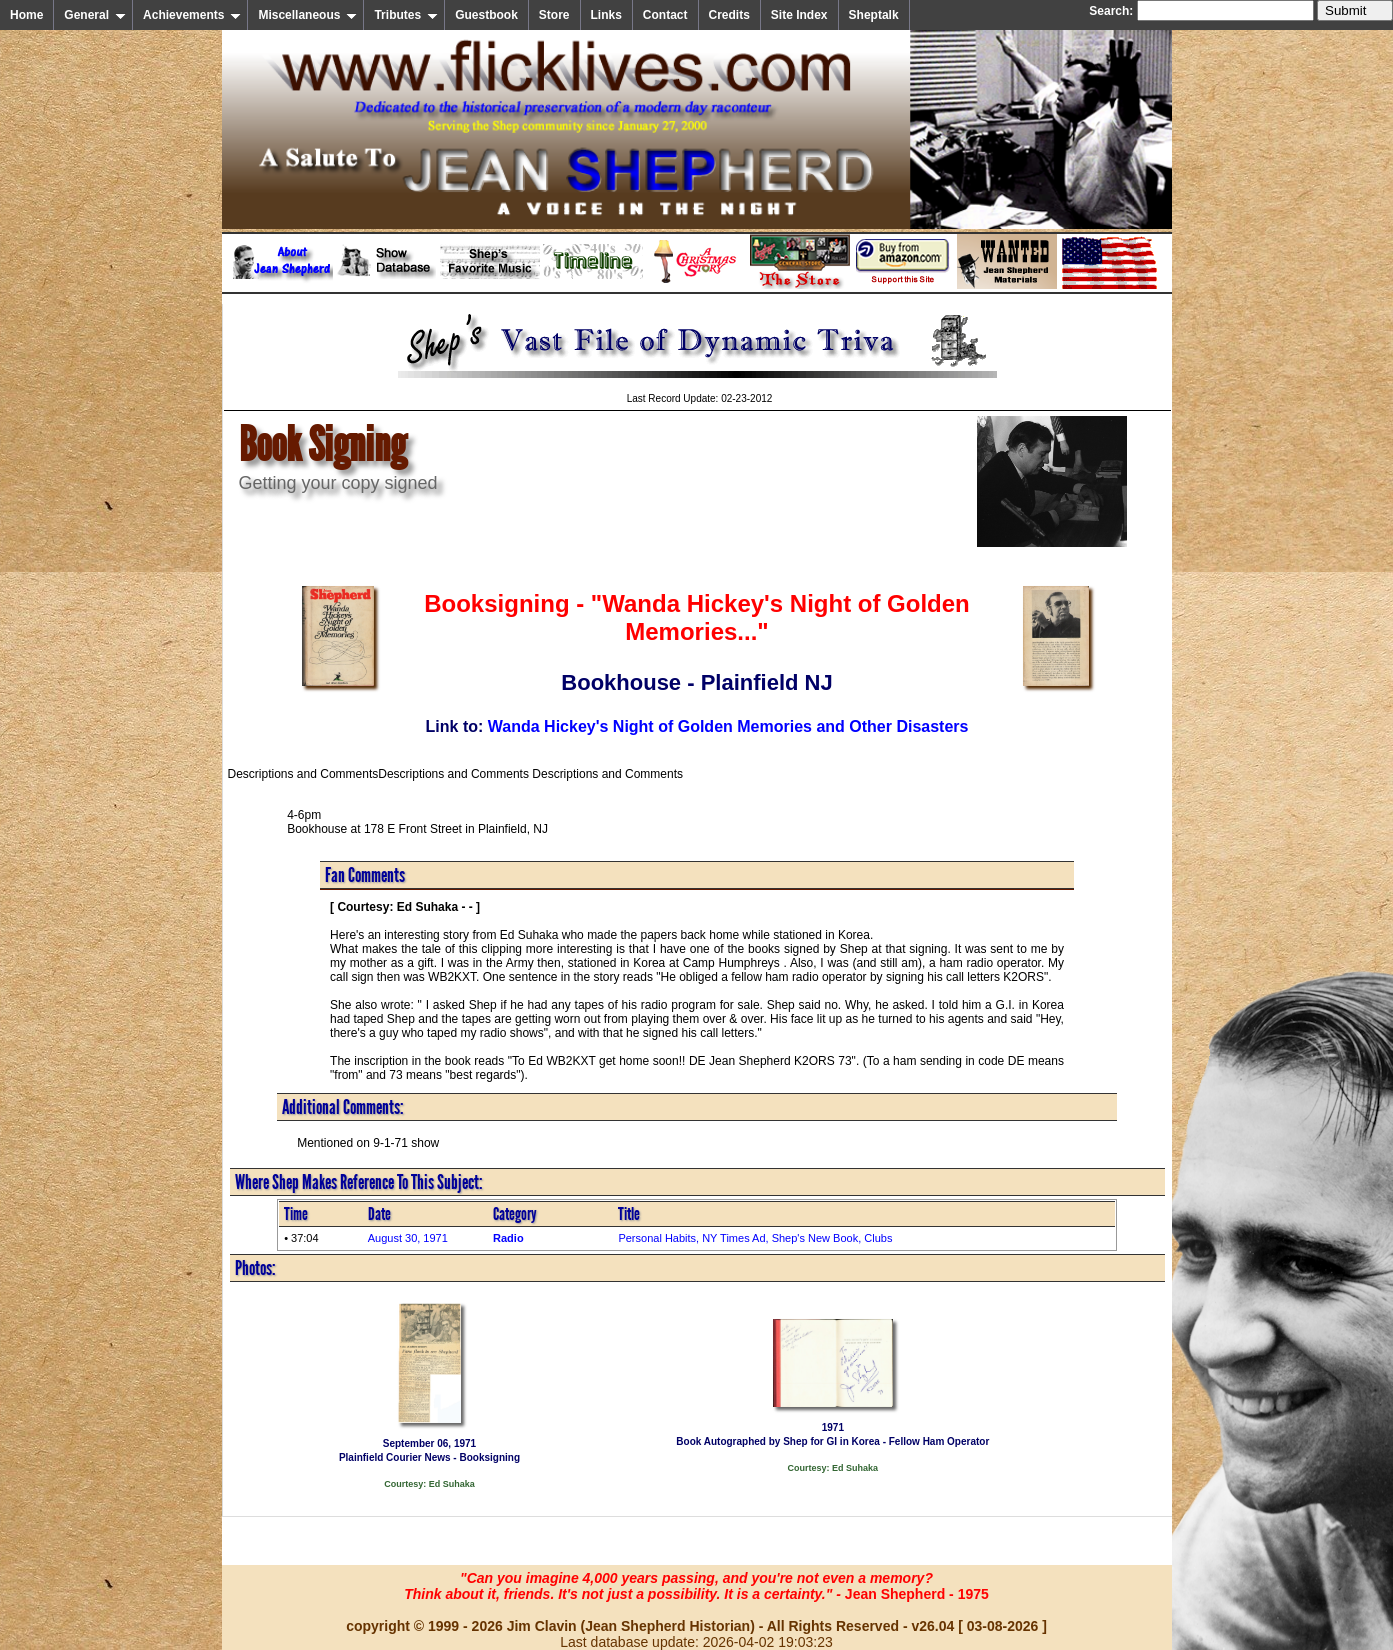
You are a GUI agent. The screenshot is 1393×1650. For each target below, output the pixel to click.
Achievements (192, 15)
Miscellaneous (307, 15)
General (95, 15)
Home (26, 15)
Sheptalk (874, 15)
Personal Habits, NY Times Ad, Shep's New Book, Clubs (755, 1238)
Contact (665, 15)
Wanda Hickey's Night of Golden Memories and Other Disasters (728, 726)
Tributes (406, 15)
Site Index (799, 15)
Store (554, 15)
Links (606, 15)
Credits (729, 15)
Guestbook (486, 15)
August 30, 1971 (408, 1238)
